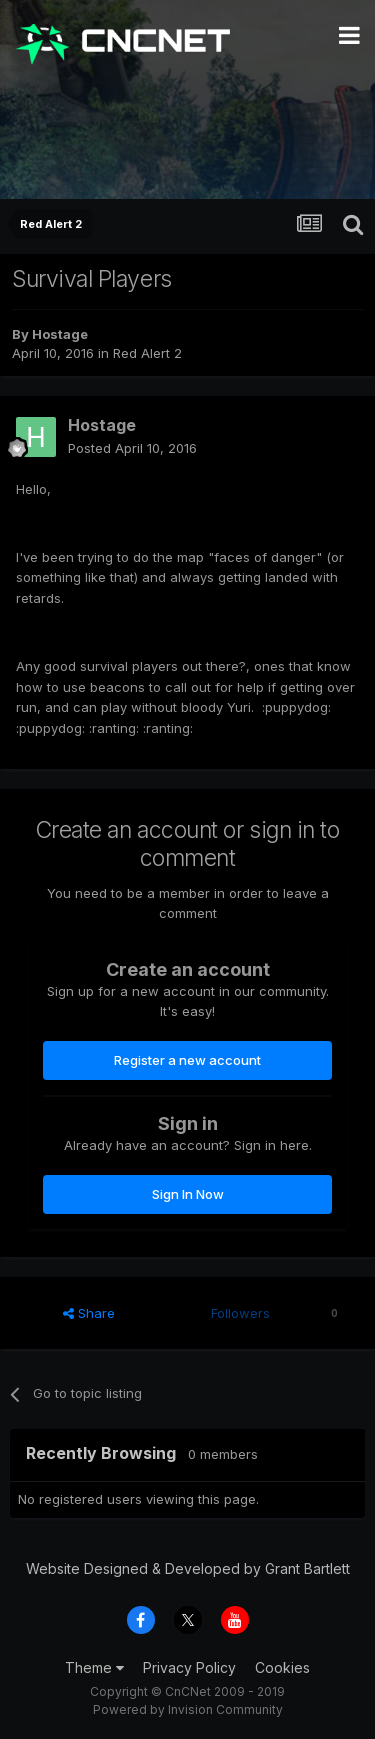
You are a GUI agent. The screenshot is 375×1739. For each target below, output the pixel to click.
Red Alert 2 (147, 353)
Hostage (60, 334)
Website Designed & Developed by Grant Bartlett (188, 1568)
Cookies (282, 1667)
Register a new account (187, 1060)
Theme (94, 1667)
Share (89, 1313)
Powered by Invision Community (188, 1709)
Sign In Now (188, 1194)
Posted (132, 448)
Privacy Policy (189, 1667)
